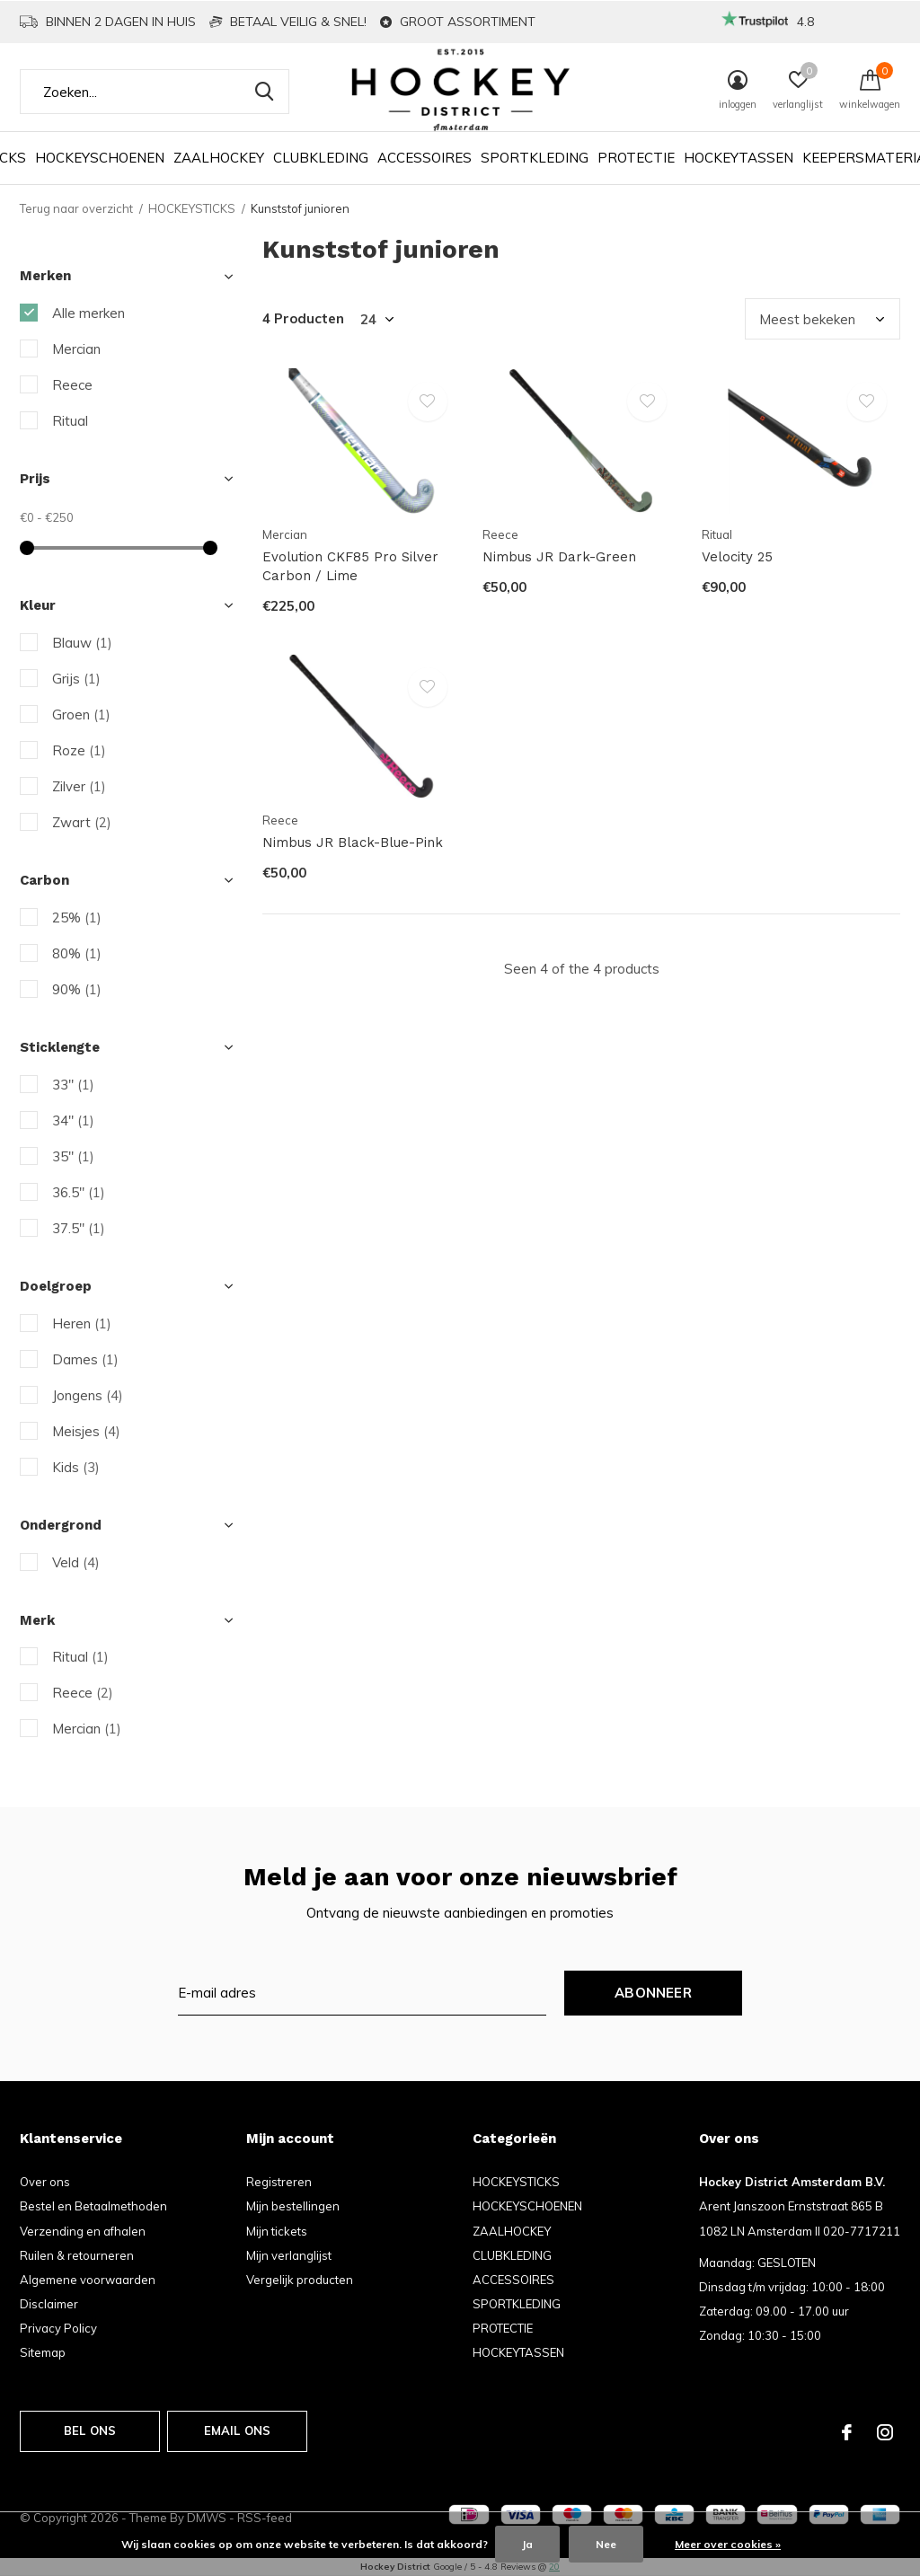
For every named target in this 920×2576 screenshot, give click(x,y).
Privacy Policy (58, 2328)
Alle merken (88, 313)
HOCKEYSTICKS (191, 208)
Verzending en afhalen (83, 2231)
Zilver (79, 786)
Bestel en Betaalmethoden (93, 2206)
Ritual (70, 420)
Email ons (237, 2430)
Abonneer (653, 1992)
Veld (76, 1562)
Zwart (81, 822)
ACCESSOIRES (424, 157)
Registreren (279, 2182)
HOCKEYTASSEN (738, 157)
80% (77, 953)
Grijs (76, 678)
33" (73, 1084)
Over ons (45, 2182)
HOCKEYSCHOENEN (99, 157)
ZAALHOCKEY (218, 157)
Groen (81, 714)
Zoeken (264, 91)
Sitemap (43, 2352)
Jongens (87, 1395)
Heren (81, 1323)
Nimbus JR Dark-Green (559, 557)
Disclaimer (49, 2304)
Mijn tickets (276, 2231)
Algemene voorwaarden (87, 2279)
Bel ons (90, 2430)
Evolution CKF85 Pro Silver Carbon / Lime (350, 566)
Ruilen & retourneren (77, 2255)
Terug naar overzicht (76, 208)
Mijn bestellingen (293, 2206)
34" (73, 1120)
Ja (527, 2544)
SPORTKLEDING (534, 157)
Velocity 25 (737, 557)
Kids (76, 1467)
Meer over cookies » (728, 2544)
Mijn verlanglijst (289, 2255)
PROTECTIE (636, 157)
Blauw (82, 642)
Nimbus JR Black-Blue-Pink (352, 842)
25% (77, 917)
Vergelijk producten (299, 2279)
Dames (85, 1359)
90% (77, 989)
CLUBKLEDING (320, 157)
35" (73, 1156)
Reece (72, 384)
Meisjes (86, 1431)
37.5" (78, 1228)
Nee (606, 2544)
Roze (79, 750)
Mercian (76, 348)
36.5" (78, 1192)
